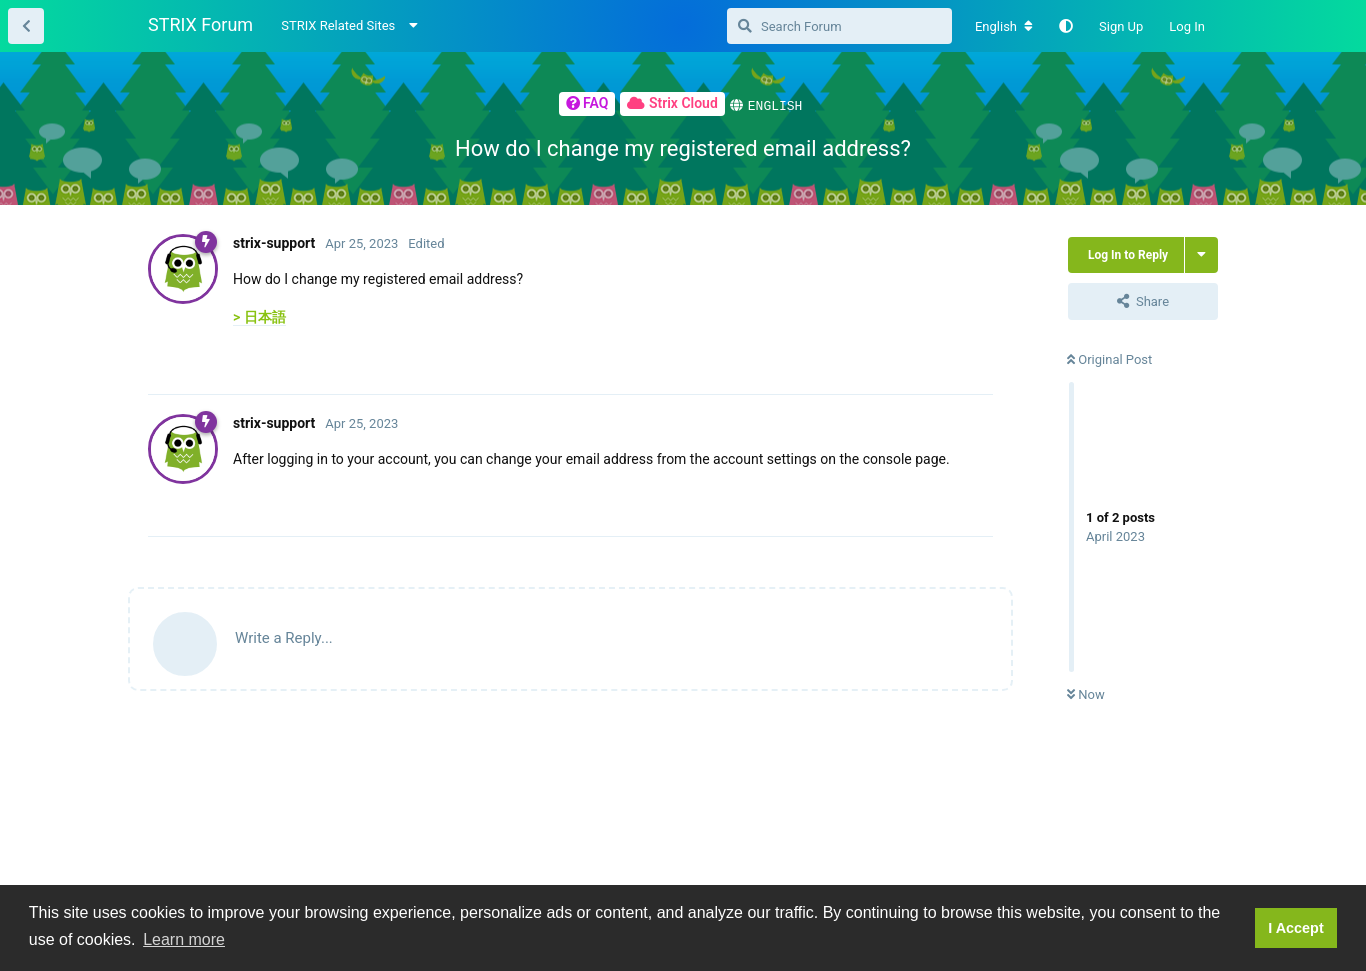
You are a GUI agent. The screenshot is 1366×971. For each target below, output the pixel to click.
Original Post (1109, 358)
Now (1086, 693)
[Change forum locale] (1004, 27)
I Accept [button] (1295, 928)
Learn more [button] (184, 939)
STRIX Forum (200, 24)
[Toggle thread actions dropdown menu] (1201, 254)
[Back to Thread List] (26, 26)
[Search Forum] (839, 26)
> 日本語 (259, 316)
